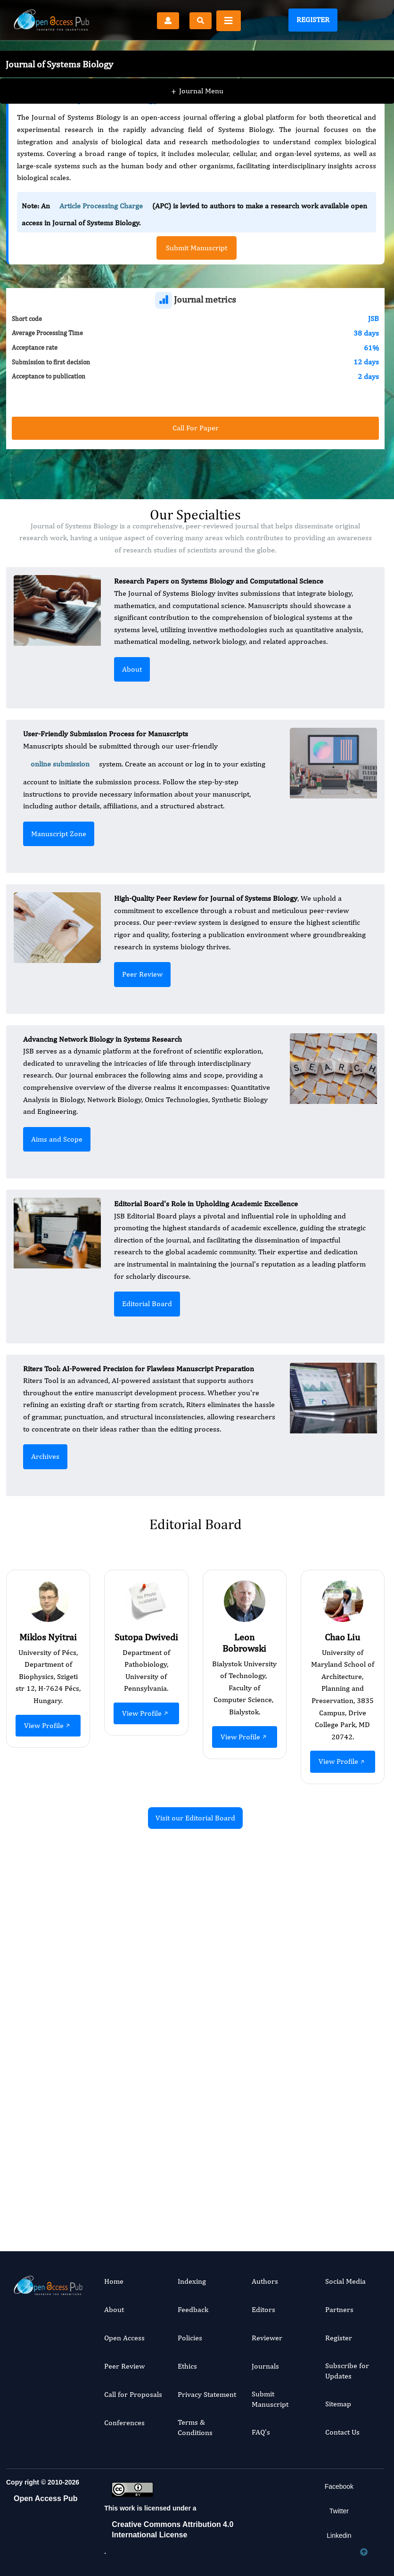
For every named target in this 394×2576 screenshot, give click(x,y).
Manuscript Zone (58, 833)
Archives (45, 1456)
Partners (339, 2309)
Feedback (193, 2309)
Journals (265, 2366)
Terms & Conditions (195, 2427)
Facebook (339, 2486)
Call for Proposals (133, 2394)
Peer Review (142, 974)
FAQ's (261, 2432)
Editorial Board (147, 1303)
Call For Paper (195, 427)
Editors (263, 2309)
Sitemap (338, 2403)
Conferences (124, 2422)
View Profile (48, 1725)
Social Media (345, 2281)
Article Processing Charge (101, 205)
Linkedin (339, 2535)
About (132, 669)
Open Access (124, 2337)
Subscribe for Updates (347, 2370)
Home (113, 2281)
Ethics (187, 2366)
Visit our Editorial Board (195, 1817)
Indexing (192, 2281)
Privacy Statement (207, 2394)
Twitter (339, 2511)
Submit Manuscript (270, 2399)
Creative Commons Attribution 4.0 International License (172, 2529)
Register (312, 19)
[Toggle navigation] (228, 20)
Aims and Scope (56, 1139)
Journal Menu (197, 75)
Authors (265, 2281)
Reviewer (267, 2337)
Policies (190, 2337)
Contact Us (342, 2432)
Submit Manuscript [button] (196, 247)
